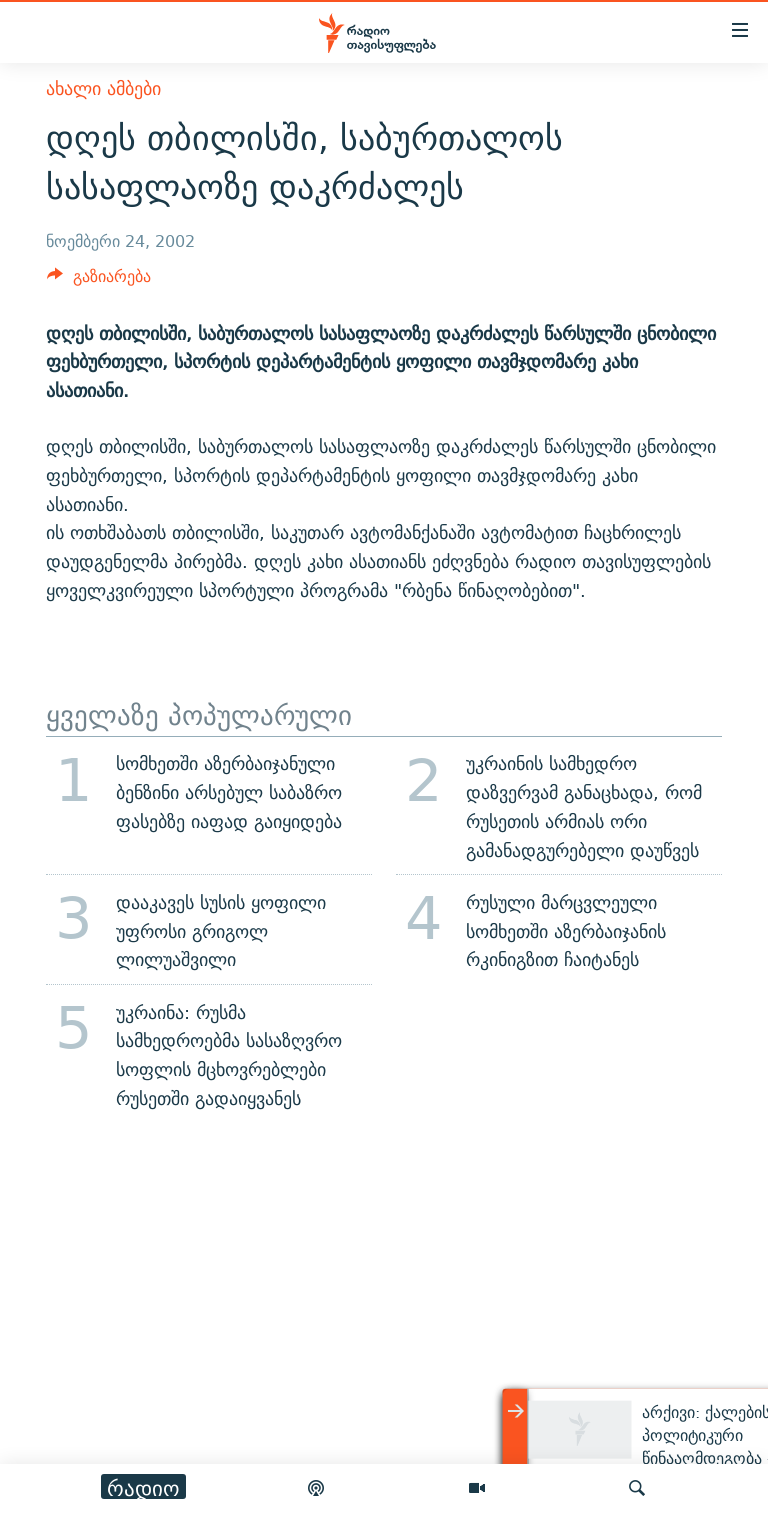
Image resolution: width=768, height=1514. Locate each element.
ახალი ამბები (103, 88)
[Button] (99, 281)
